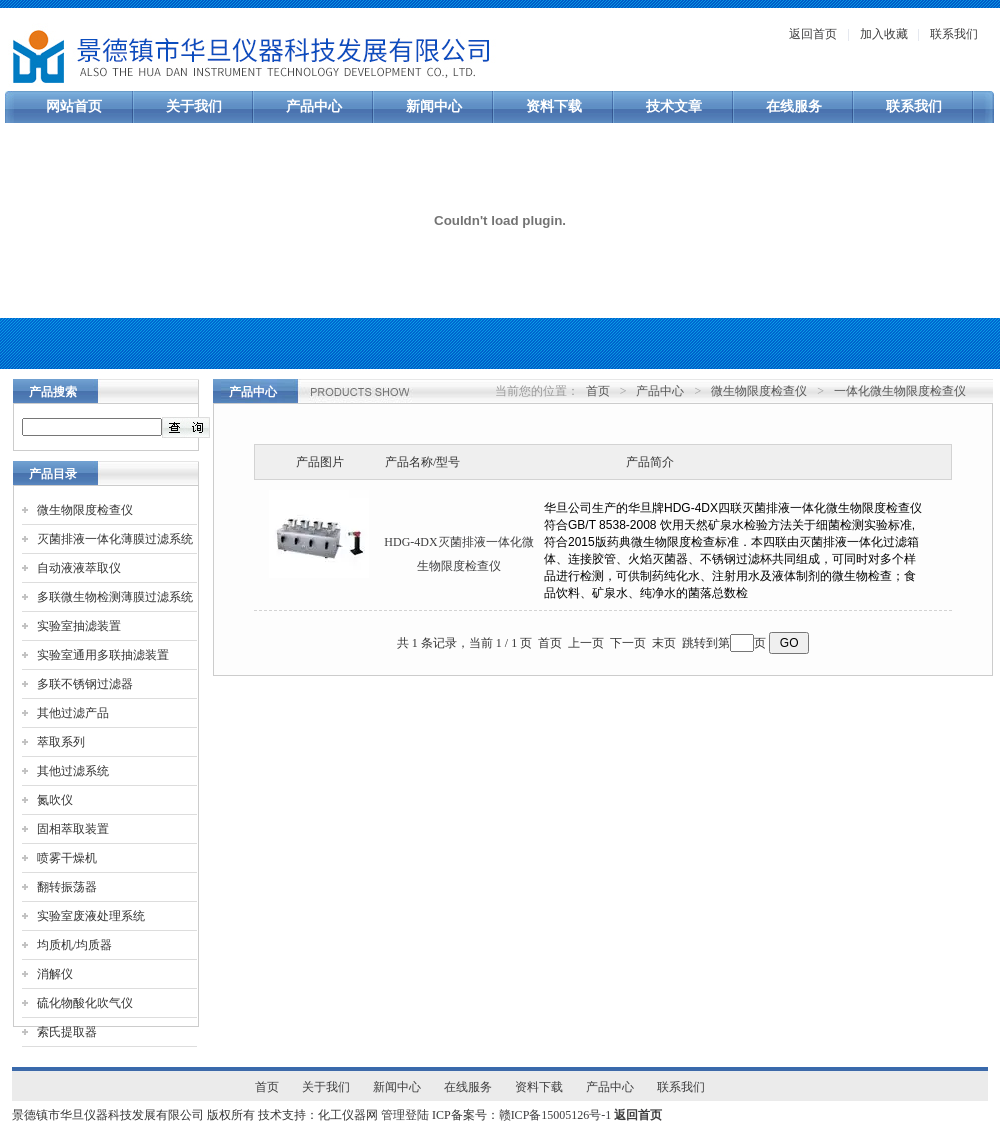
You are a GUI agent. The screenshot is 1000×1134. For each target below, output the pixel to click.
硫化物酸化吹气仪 (85, 1003)
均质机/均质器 (74, 945)
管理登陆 (405, 1115)
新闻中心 (434, 106)
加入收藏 (884, 34)
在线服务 (794, 106)
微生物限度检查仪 (85, 510)
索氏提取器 (67, 1032)
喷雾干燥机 (67, 858)
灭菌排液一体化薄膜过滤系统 (115, 539)
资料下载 (554, 106)
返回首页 (813, 34)
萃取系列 (61, 742)
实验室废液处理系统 (91, 916)
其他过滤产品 (73, 713)
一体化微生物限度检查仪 (900, 391)
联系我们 (954, 34)
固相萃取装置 (73, 829)
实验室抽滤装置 (79, 626)
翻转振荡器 (67, 887)
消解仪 (55, 974)
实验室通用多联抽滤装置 (103, 655)
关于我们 (194, 106)
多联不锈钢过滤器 (85, 684)
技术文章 (674, 106)
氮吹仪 (55, 800)
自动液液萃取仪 (79, 568)
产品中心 (314, 106)
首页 (598, 391)
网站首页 (74, 106)
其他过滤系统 (73, 771)
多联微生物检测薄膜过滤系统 (115, 597)
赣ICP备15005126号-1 (555, 1115)
